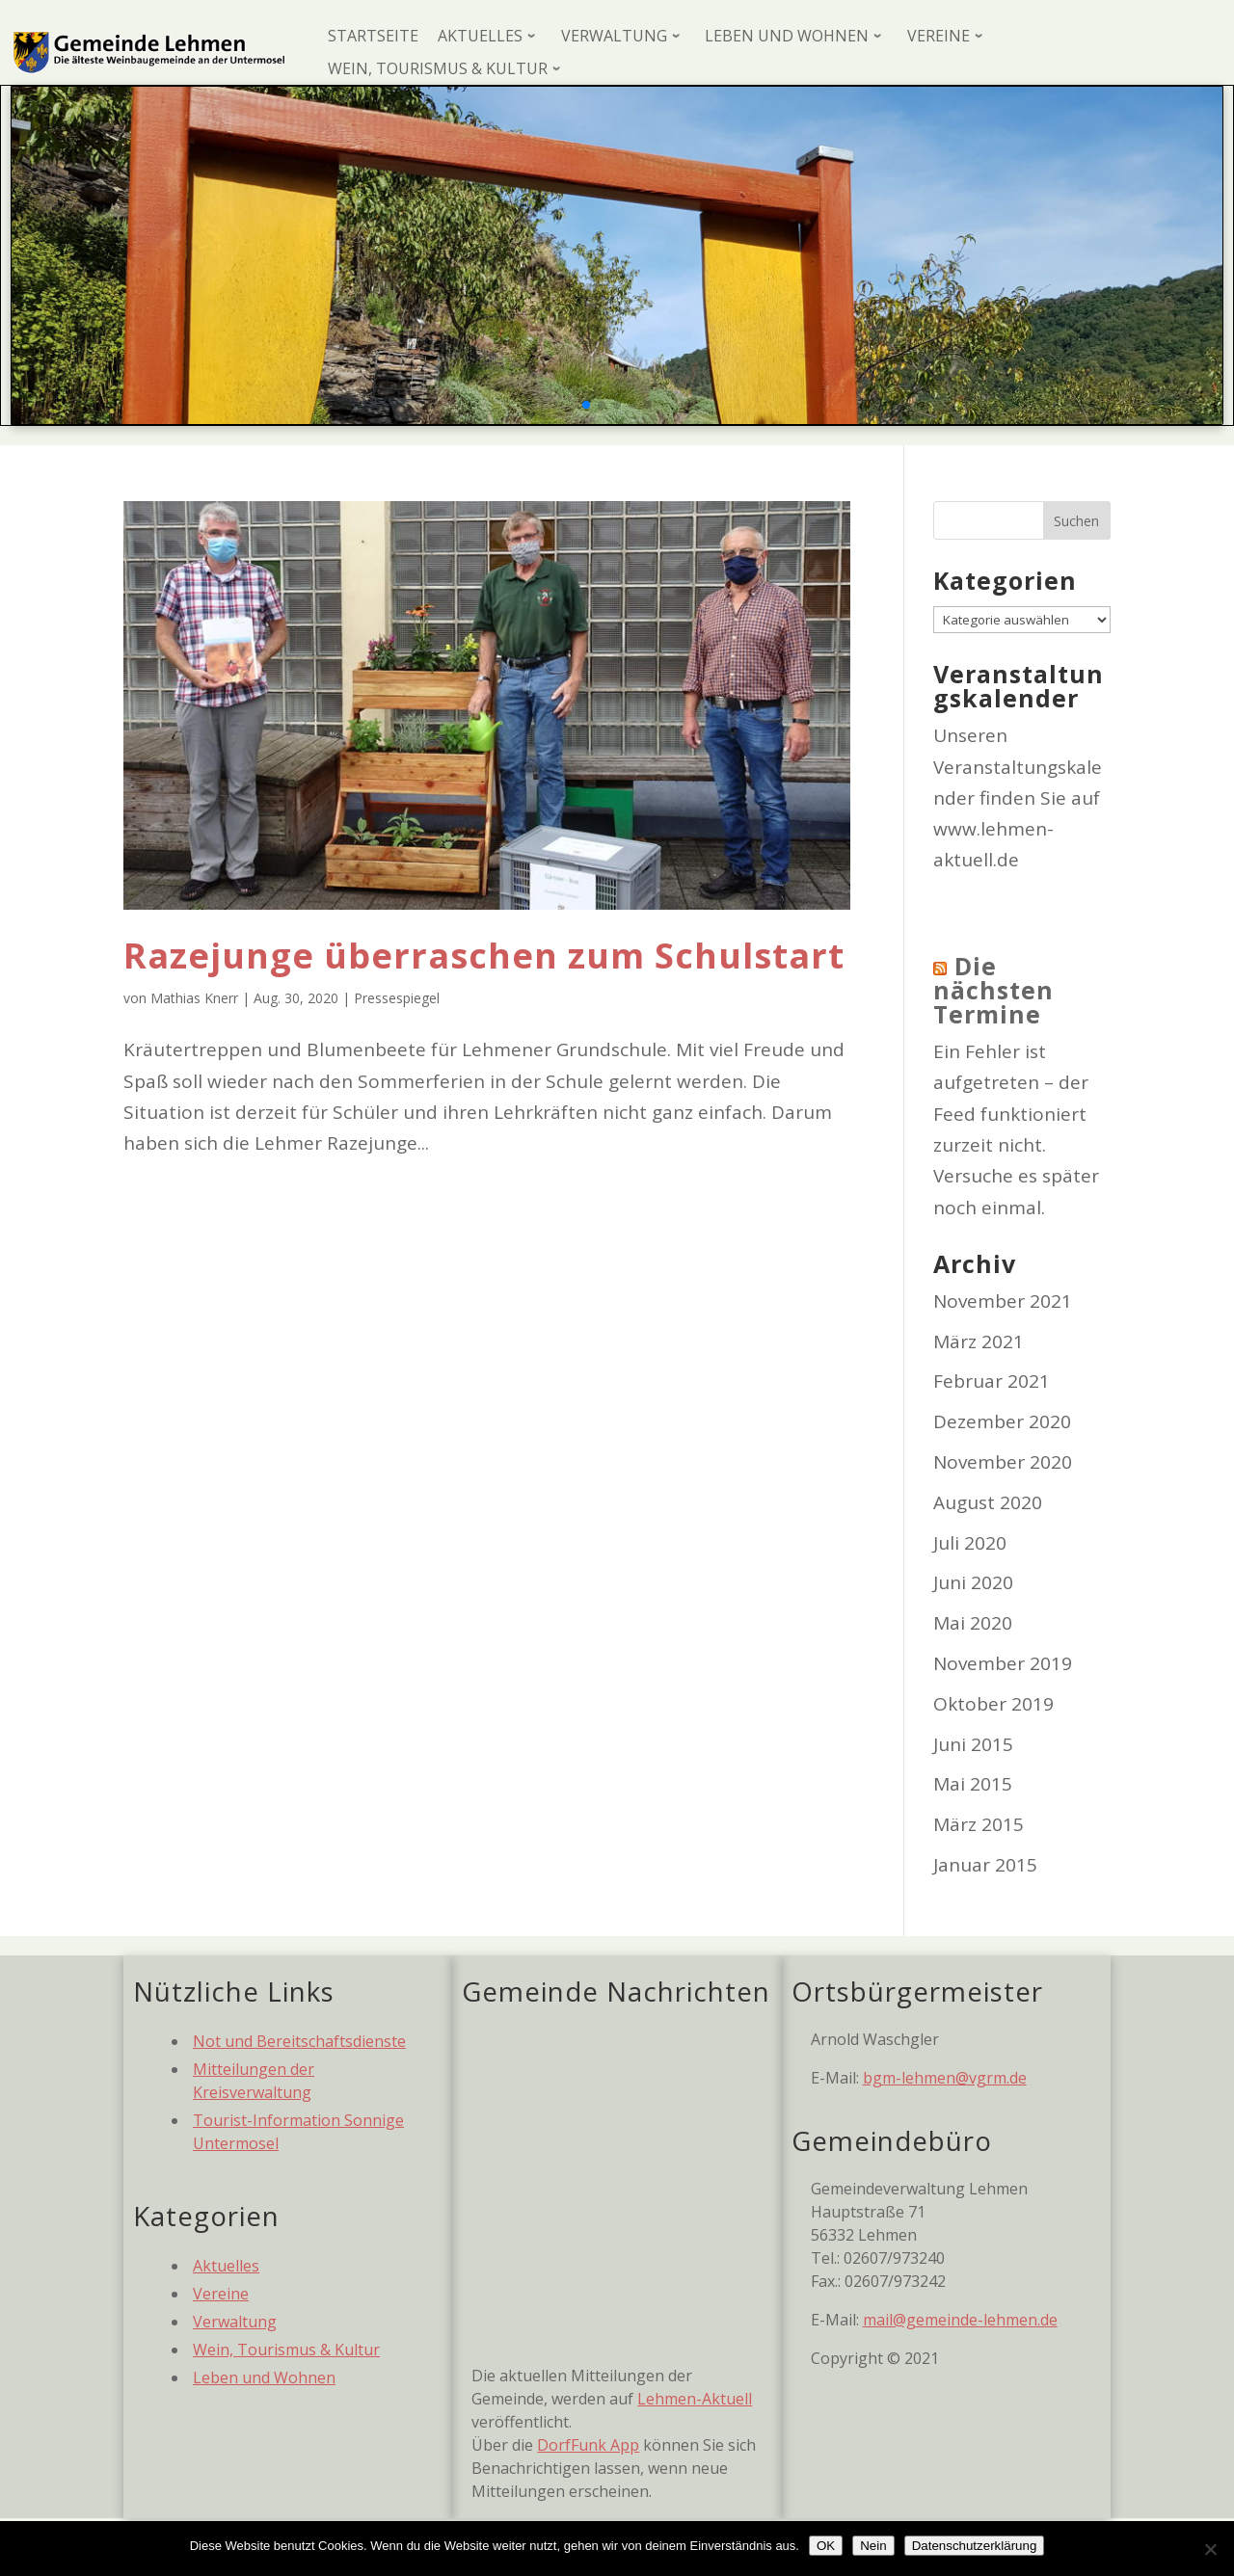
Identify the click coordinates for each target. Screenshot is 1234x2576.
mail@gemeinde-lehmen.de (960, 2319)
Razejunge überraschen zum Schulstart (484, 955)
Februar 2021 (991, 1381)
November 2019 (1002, 1663)
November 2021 (1002, 1301)
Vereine (221, 2293)
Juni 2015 (973, 1744)
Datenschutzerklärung (974, 2545)
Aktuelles (226, 2265)
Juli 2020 (969, 1542)
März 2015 (978, 1824)
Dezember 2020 (1002, 1421)
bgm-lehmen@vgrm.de (945, 2077)
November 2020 (1002, 1461)
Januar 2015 (985, 1864)
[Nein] (1210, 2549)
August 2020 (987, 1502)
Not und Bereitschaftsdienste (299, 2041)
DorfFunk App (588, 2445)
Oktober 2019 (993, 1703)
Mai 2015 (972, 1783)
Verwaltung (235, 2321)
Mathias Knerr (194, 998)
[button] (586, 405)
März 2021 (978, 1341)
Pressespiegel (397, 998)
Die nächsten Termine (993, 989)
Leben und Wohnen (264, 2377)
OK (826, 2545)
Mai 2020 (972, 1622)
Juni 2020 (973, 1582)
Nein (873, 2545)
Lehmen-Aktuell (694, 2398)
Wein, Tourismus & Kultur (286, 2349)
